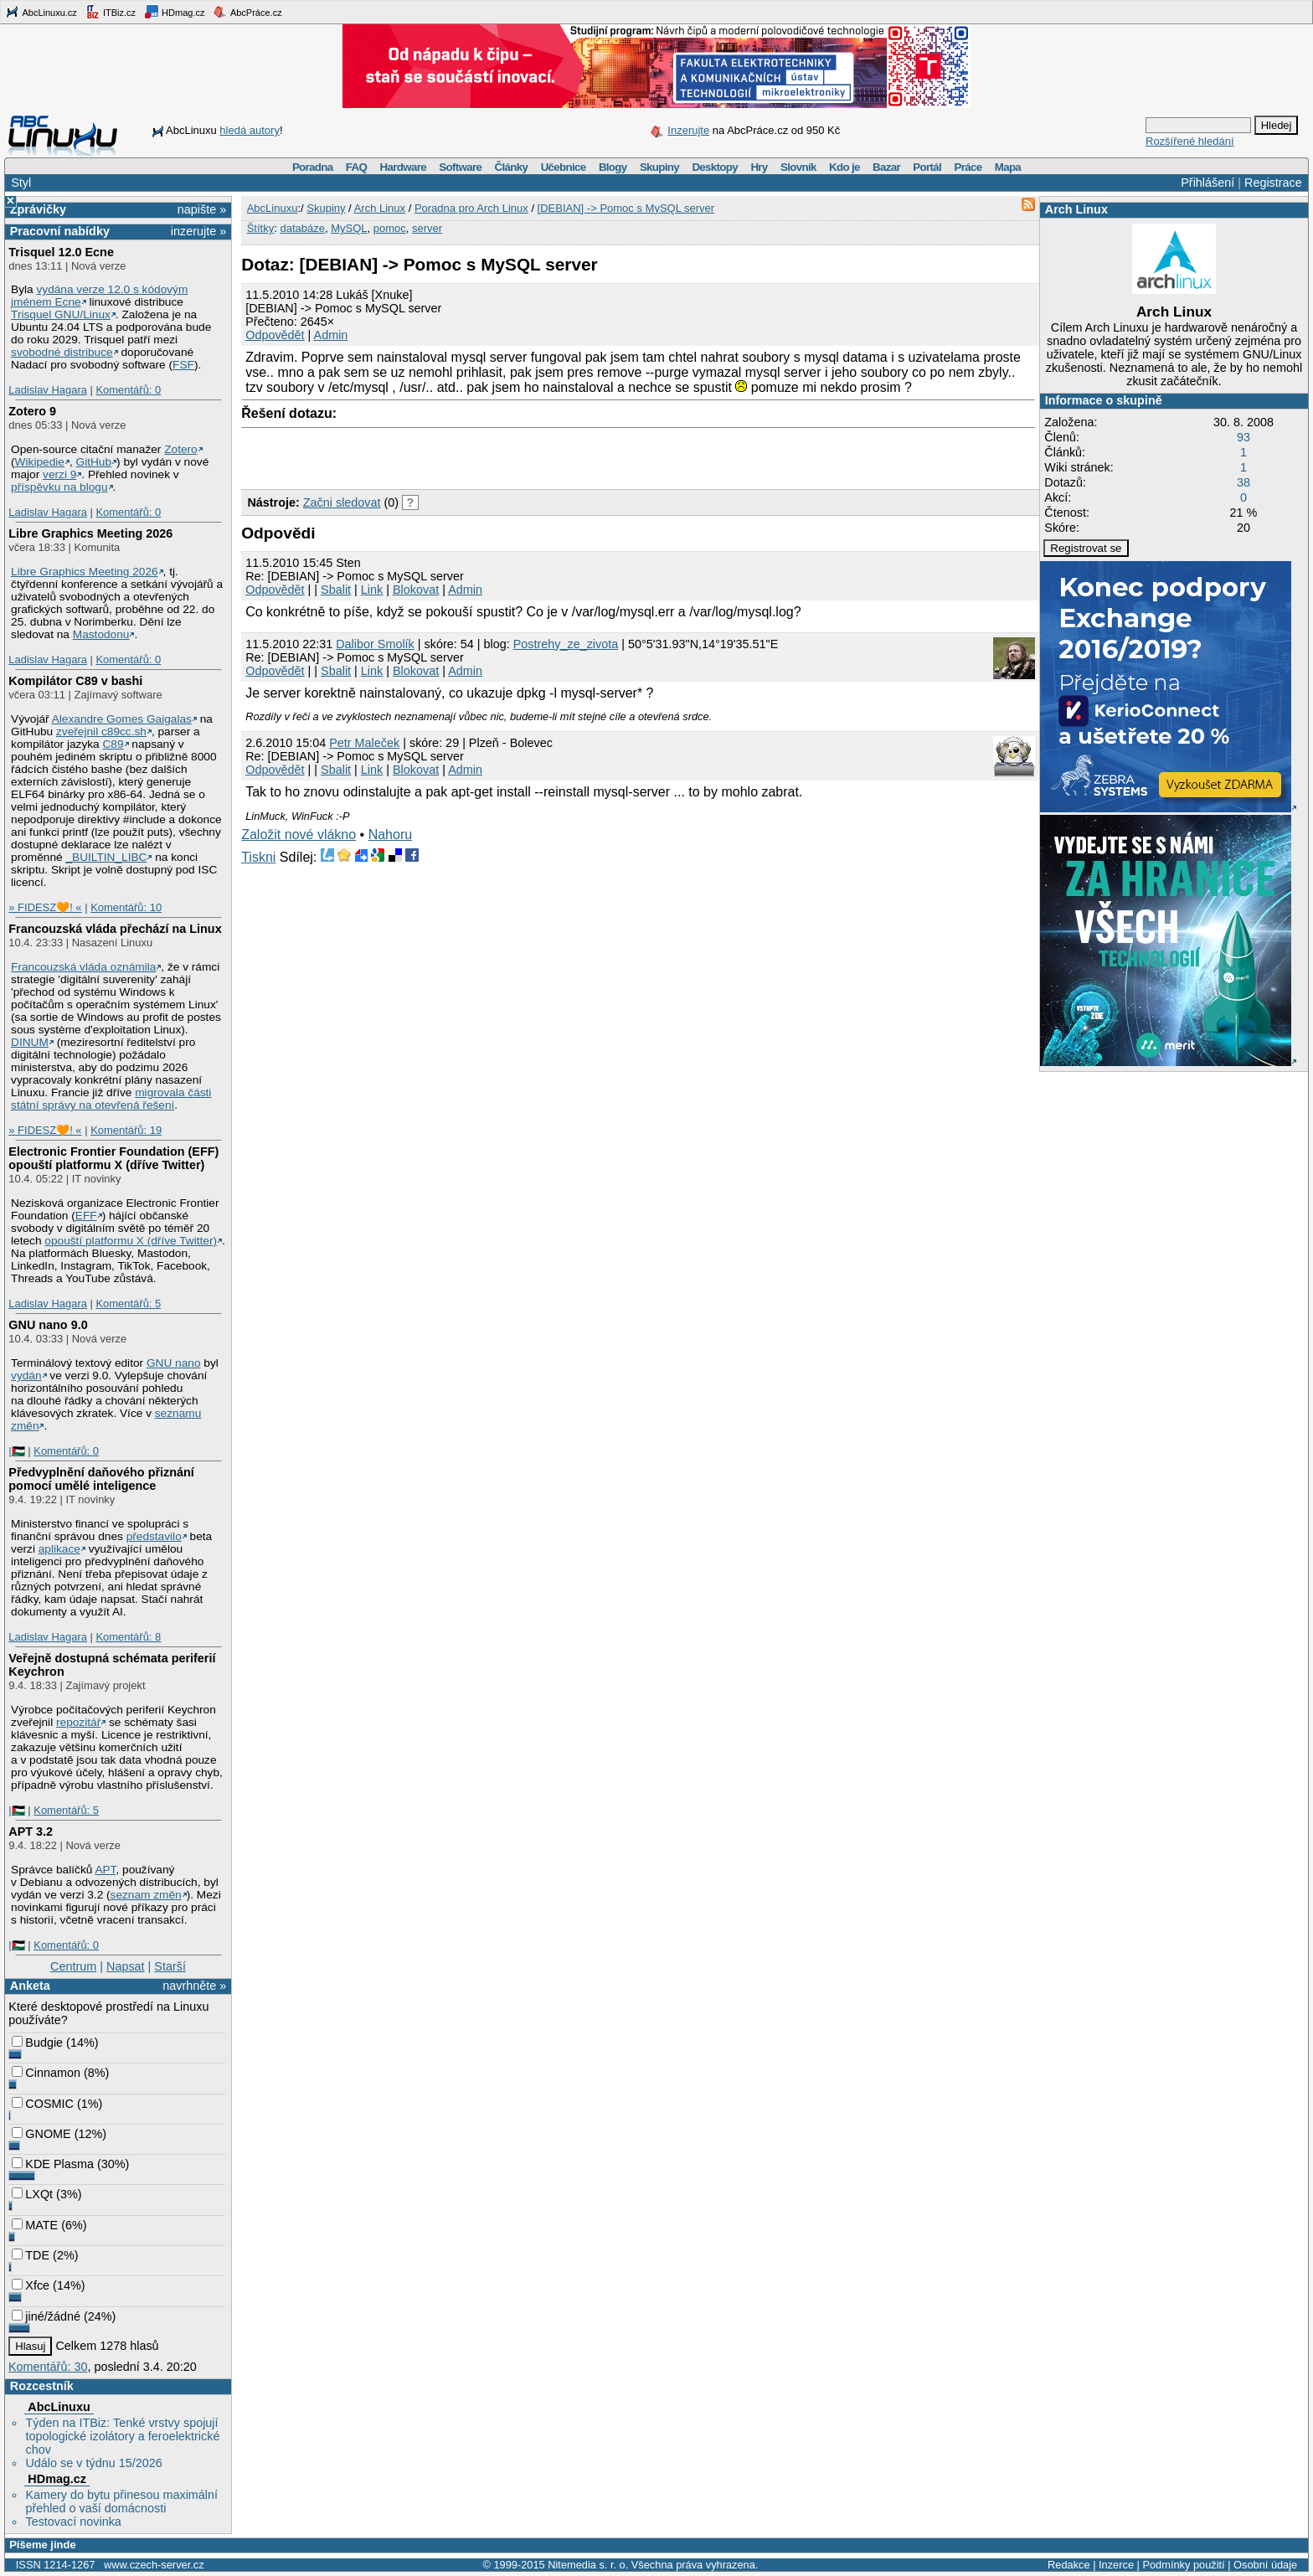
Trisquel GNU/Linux (61, 314)
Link (372, 589)
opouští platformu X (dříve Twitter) (130, 1240)
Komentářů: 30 (47, 2366)
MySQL (349, 228)
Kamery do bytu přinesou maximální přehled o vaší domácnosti (121, 2501)
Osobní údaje (1265, 2564)
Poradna (312, 167)
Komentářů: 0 (128, 390)
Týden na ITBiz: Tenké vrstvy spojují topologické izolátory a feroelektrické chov (122, 2436)
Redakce (1069, 2564)
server (427, 228)
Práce (967, 167)
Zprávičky (38, 209)
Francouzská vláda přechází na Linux (114, 928)
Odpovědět (274, 335)
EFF (86, 1215)
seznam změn (146, 1894)
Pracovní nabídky (60, 231)
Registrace (1273, 182)
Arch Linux (1076, 209)
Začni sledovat (342, 502)
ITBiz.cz (110, 11)
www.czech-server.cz (153, 2564)
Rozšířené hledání (1190, 141)
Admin (331, 335)
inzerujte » (198, 231)
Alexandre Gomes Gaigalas (122, 719)
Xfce (30, 2285)
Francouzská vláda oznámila (83, 967)
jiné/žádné (46, 2316)
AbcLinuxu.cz (41, 11)
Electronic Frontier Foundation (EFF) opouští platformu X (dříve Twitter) (113, 1158)
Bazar (886, 167)
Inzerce (1116, 2564)
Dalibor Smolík (375, 644)
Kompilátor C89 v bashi (75, 681)
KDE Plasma (53, 2164)
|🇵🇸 (16, 1451)
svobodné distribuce (62, 352)
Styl (21, 182)
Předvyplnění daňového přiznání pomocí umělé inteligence (101, 1479)
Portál (927, 167)
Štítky (261, 228)
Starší (170, 1966)
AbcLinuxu (59, 2407)
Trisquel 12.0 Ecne (61, 252)
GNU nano (174, 1363)
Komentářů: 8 (128, 1637)
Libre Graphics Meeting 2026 (90, 533)
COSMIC (43, 2103)
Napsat (125, 1966)
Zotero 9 (32, 411)
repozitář (78, 1722)
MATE (35, 2225)
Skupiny (659, 167)
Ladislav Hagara (47, 390)
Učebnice (563, 167)
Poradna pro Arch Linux (471, 208)
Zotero (181, 449)
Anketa (30, 1985)
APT (105, 1869)
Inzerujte (688, 130)
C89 (112, 744)
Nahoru (390, 834)
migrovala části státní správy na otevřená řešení (111, 1098)
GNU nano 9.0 (47, 1325)
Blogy (613, 167)
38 (1243, 482)
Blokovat (416, 589)
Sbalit (336, 589)
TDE (30, 2255)
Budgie (37, 2042)
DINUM (30, 1042)
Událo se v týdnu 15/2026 (93, 2463)
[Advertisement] (437, 454)
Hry (758, 167)
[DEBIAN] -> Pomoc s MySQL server (626, 208)
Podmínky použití (1183, 2564)
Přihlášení (1207, 182)
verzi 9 (59, 474)
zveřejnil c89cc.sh (101, 731)
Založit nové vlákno (298, 834)
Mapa (1008, 167)
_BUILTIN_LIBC (106, 857)
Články (511, 167)
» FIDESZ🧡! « (44, 907)
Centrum (73, 1966)
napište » (202, 209)
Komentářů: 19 (126, 1130)
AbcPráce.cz (247, 11)
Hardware (403, 167)
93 (1243, 437)
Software (460, 167)
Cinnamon (46, 2072)
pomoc (389, 228)
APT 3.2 (30, 1831)
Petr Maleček (364, 743)
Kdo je (844, 167)
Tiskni (258, 857)
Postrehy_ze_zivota (566, 644)
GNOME (41, 2134)
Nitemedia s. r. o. (588, 2564)
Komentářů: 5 (128, 1303)
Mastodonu (101, 634)
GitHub (94, 462)
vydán (26, 1375)
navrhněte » (194, 1985)
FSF (183, 364)
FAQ (356, 167)
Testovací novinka (73, 2521)
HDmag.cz (174, 11)
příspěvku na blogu (59, 487)
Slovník (798, 167)
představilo (154, 1536)
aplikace (59, 1549)
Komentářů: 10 (126, 907)
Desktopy (715, 167)
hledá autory (249, 130)
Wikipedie (39, 462)
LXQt (32, 2194)
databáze (302, 228)
